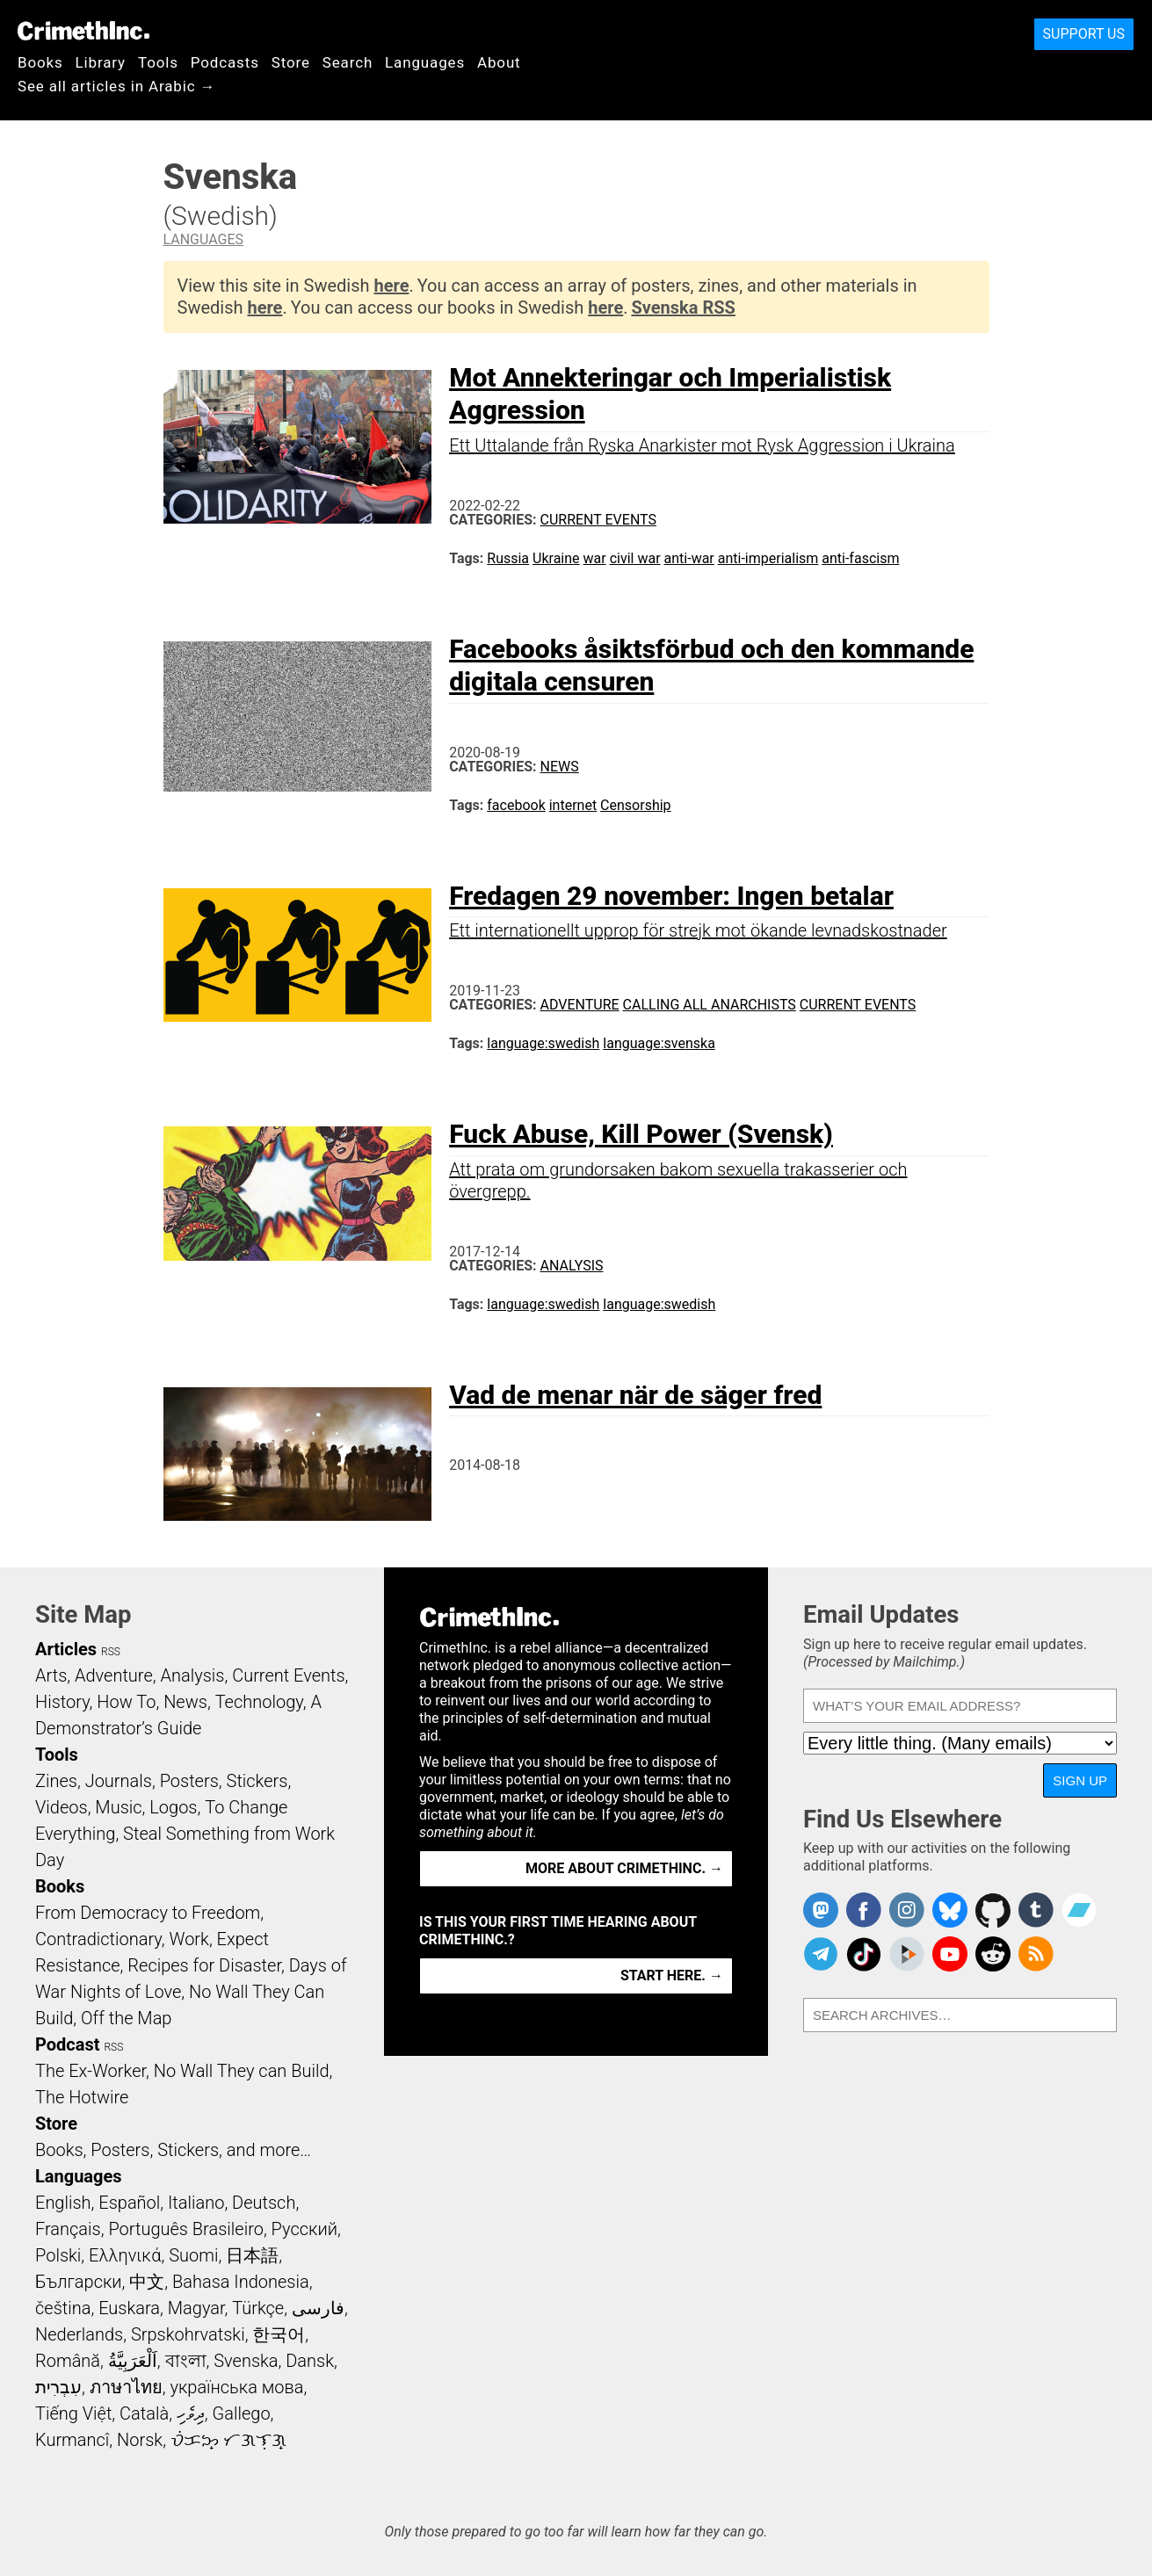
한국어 (278, 2334)
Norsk (140, 2439)
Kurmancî (72, 2439)
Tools (158, 62)
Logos (173, 1807)
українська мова (236, 2387)
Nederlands (79, 2334)
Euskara (129, 2308)
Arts (51, 1675)
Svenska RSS (683, 307)
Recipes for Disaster (204, 1965)
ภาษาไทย (126, 2387)
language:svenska (659, 1043)
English (63, 2202)
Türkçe (258, 2308)
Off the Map (126, 2018)
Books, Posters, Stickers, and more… (173, 2149)
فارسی (318, 2308)
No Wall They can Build (242, 2070)
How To (126, 1701)
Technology (259, 1701)
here (391, 285)
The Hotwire (81, 2097)
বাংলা (185, 2360)
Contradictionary (98, 1939)
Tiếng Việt (73, 2413)
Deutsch (263, 2202)
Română (67, 2360)
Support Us (1084, 33)
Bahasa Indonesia (240, 2281)
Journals (118, 1780)
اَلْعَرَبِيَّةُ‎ (132, 2360)
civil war (635, 558)
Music (118, 1807)
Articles (66, 1649)
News (559, 766)
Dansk (310, 2360)
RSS (110, 1652)
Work (189, 1939)
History (62, 1701)
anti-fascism (860, 558)
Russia (508, 558)
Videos (61, 1807)
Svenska (246, 2360)
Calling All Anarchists (709, 1004)
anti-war (689, 558)
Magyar (196, 2308)
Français (68, 2229)
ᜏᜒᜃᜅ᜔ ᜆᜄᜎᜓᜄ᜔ (228, 2439)
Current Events (598, 519)
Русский (304, 2229)
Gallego (242, 2413)
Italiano (196, 2202)
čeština (63, 2308)
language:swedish (543, 1043)
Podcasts (225, 62)
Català (144, 2413)
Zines (56, 1780)
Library (101, 62)
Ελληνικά (125, 2255)
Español (129, 2202)
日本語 (252, 2255)
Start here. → (671, 1975)
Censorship (635, 805)
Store (291, 62)
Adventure (579, 1004)
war (594, 558)
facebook (516, 805)
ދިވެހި (191, 2413)
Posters (189, 1780)
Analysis (572, 1265)
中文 (146, 2281)
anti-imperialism (768, 558)
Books (40, 62)
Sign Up (1080, 1780)
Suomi (193, 2255)
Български (78, 2281)
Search (347, 62)
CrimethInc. (83, 31)
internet (573, 805)
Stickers (257, 1780)
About (499, 62)
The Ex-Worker (90, 2070)
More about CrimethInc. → (624, 1868)
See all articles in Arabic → (116, 86)
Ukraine (556, 558)
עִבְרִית (58, 2387)
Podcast (67, 2044)
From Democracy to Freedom (147, 1912)
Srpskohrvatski (188, 2334)
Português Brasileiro (185, 2229)
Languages (425, 62)
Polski (58, 2255)
